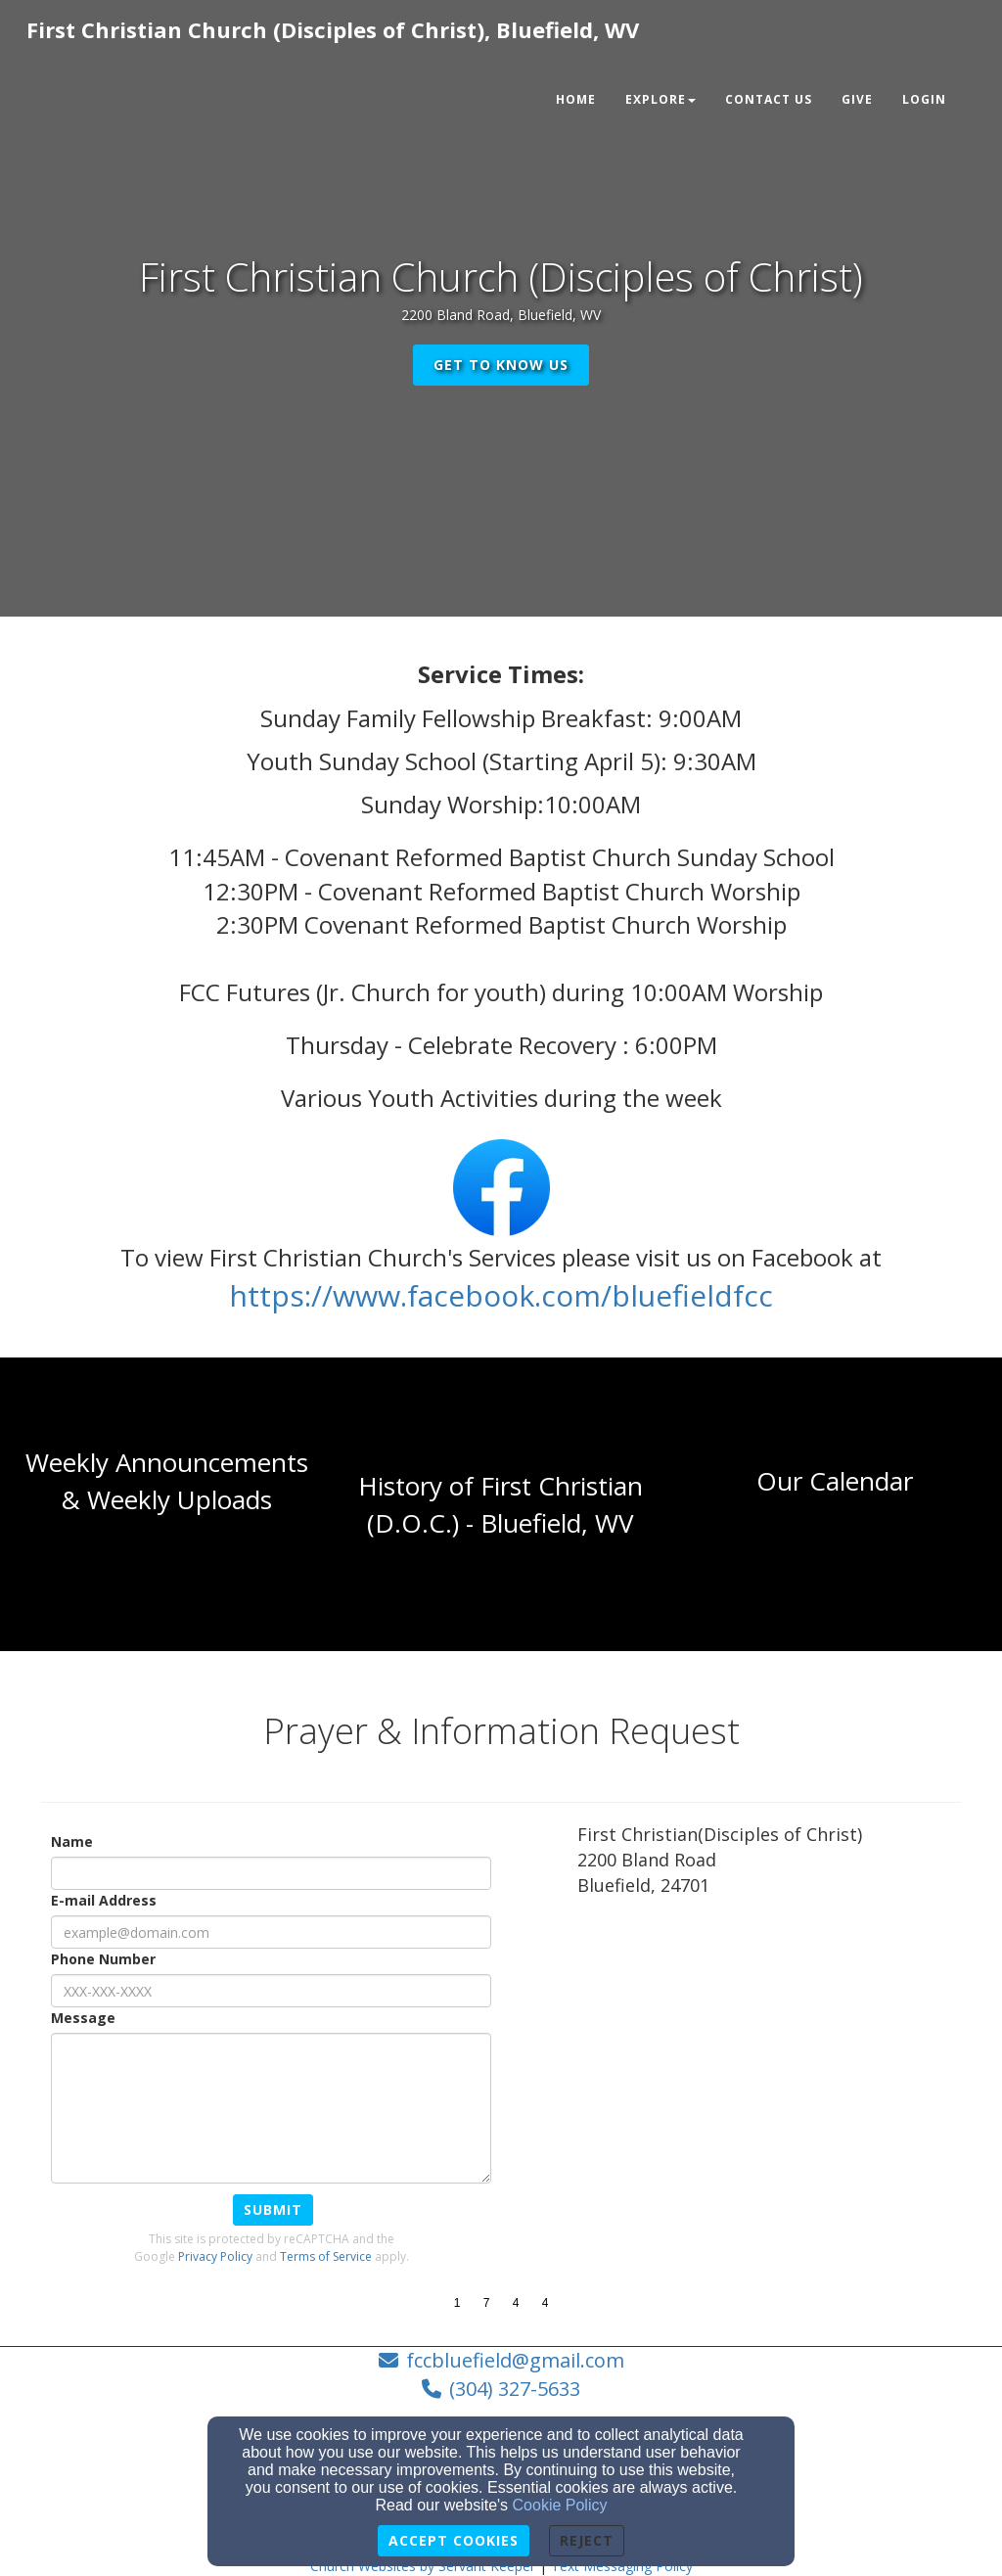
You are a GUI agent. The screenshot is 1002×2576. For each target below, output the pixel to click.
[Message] (271, 2108)
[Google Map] (769, 2057)
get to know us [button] (501, 364)
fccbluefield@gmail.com (515, 2360)
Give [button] (857, 99)
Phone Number (103, 1959)
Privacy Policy (215, 2256)
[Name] (271, 1873)
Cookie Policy (560, 2505)
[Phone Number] (271, 1990)
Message (83, 2017)
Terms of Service (326, 2256)
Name (72, 1841)
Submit (273, 2209)
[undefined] (167, 1504)
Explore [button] (660, 99)
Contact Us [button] (768, 99)
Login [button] (924, 99)
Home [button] (576, 99)
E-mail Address (104, 1900)
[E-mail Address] (271, 1932)
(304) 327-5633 (514, 2388)
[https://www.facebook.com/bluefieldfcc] (501, 1301)
